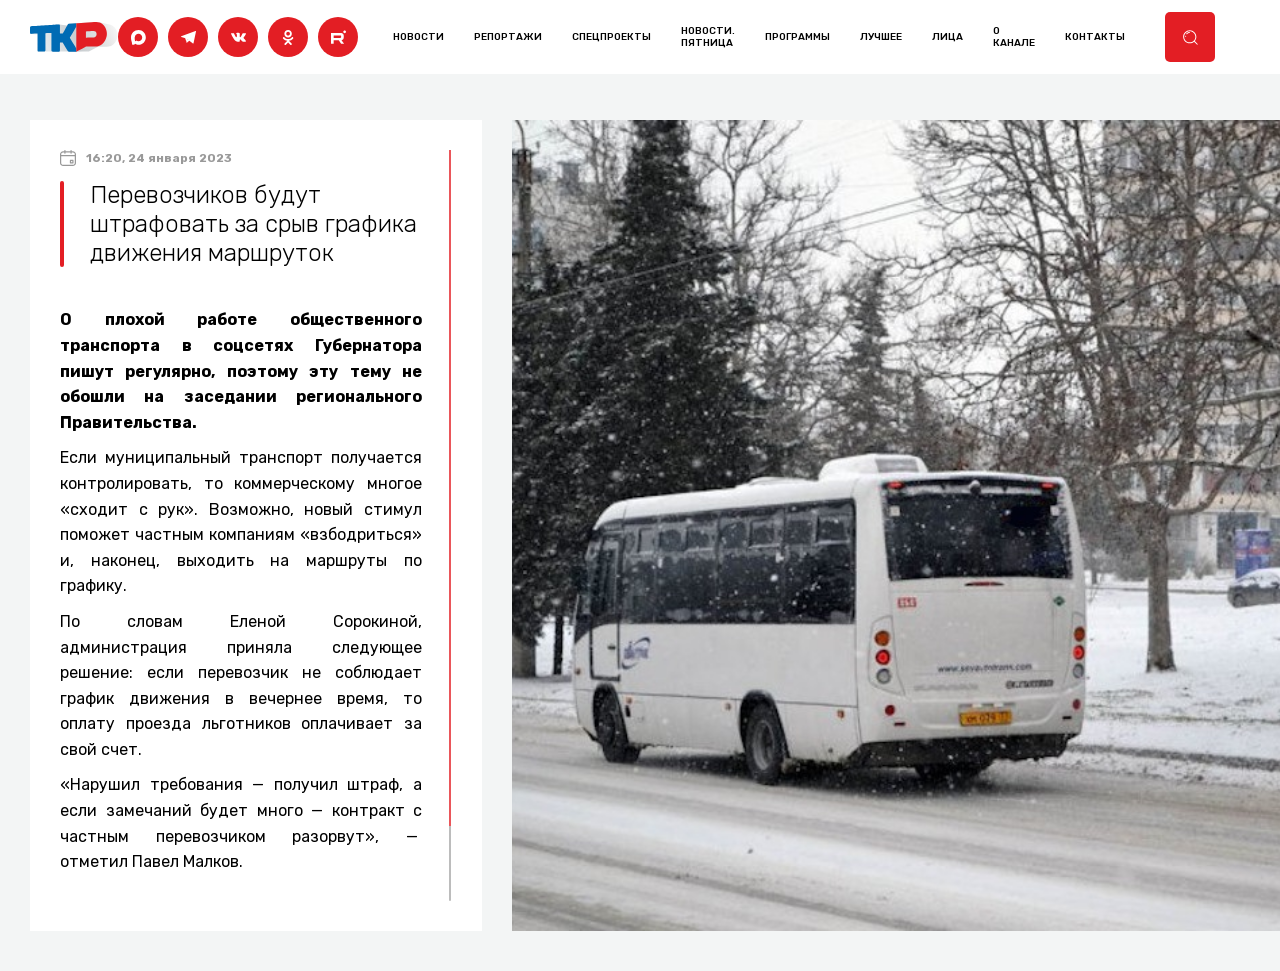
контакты (1095, 37)
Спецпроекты (611, 37)
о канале (1014, 37)
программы (797, 37)
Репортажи (508, 37)
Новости (418, 37)
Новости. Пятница (708, 37)
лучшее (881, 37)
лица (947, 37)
